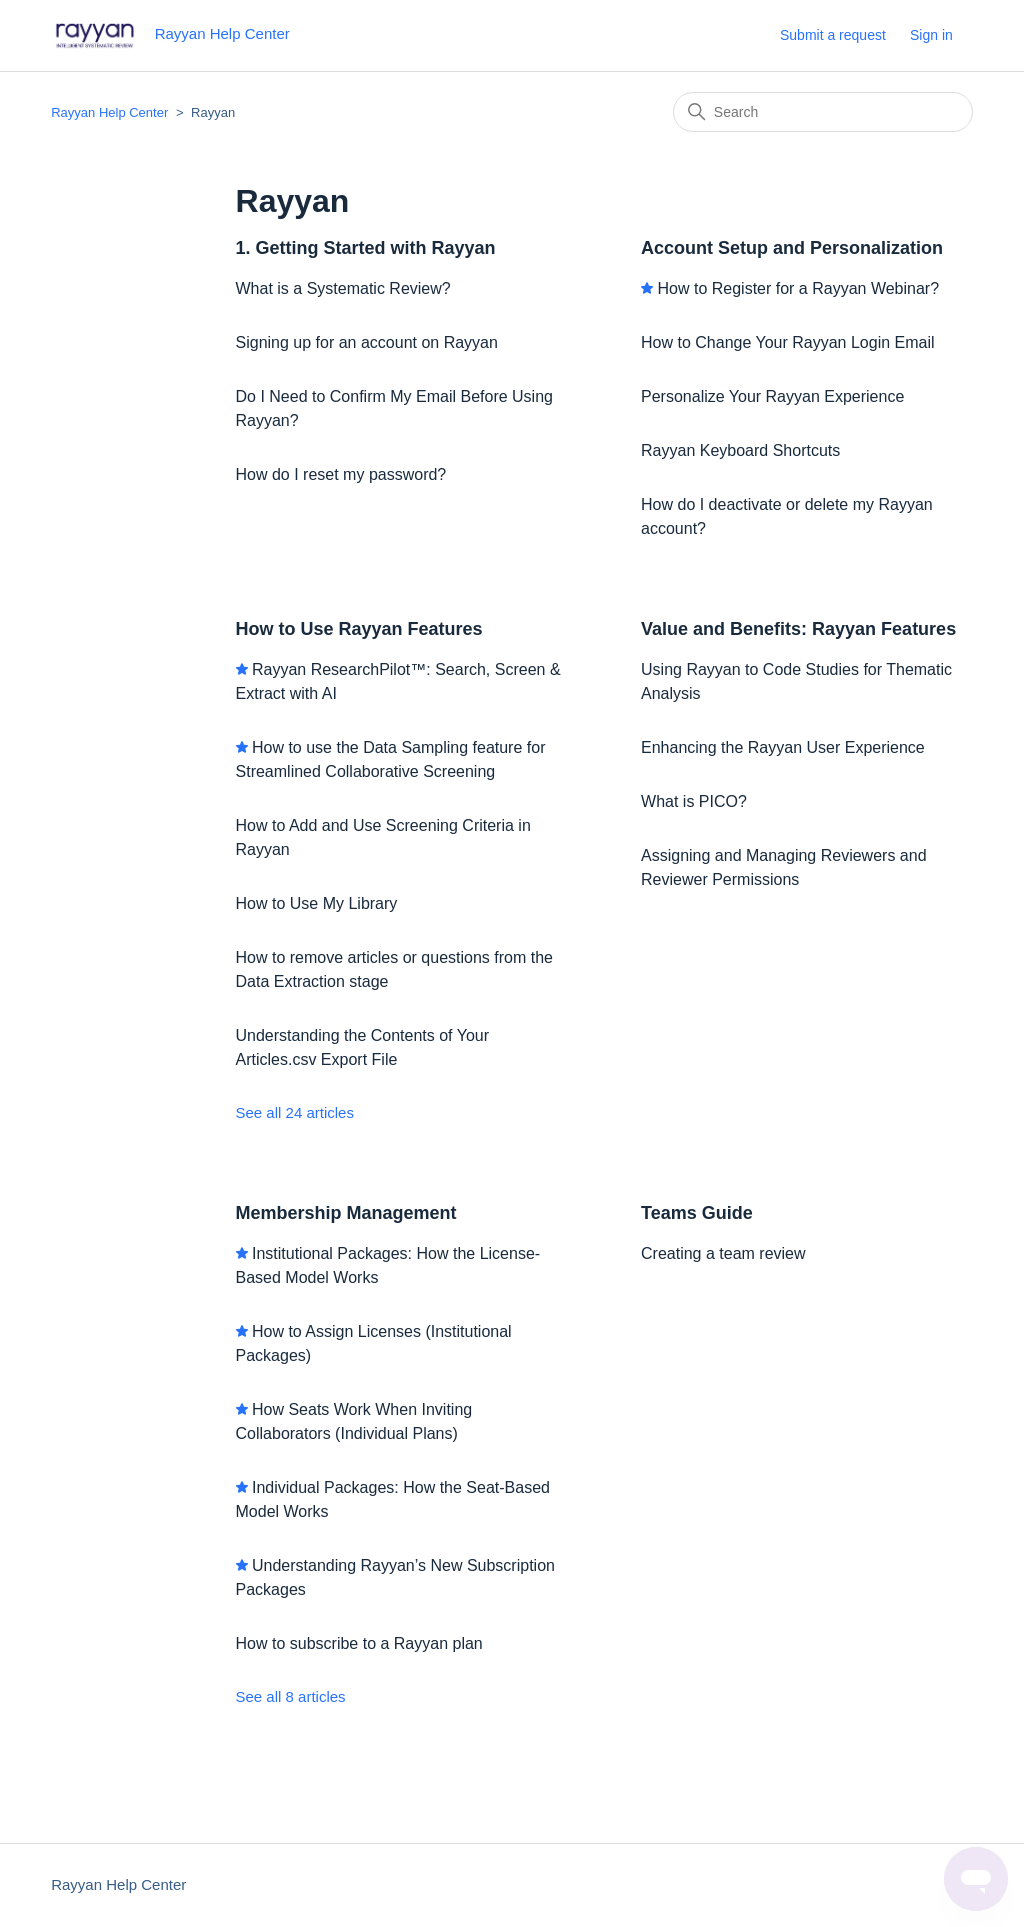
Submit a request (833, 35)
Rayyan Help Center (109, 112)
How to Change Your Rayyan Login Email (788, 342)
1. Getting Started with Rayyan (366, 248)
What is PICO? (694, 801)
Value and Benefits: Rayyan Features (798, 629)
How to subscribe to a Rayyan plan (359, 1643)
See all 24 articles (295, 1112)
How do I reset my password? (341, 474)
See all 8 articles (291, 1696)
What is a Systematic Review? (343, 288)
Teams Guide (697, 1213)
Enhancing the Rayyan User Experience (783, 747)
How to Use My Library (317, 903)
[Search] (823, 112)
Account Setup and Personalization (792, 248)
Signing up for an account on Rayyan (367, 342)
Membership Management (346, 1213)
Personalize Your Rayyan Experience (772, 396)
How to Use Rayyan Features (359, 629)
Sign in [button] (931, 35)
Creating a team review (723, 1253)
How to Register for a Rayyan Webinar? (798, 288)
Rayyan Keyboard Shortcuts (740, 450)
